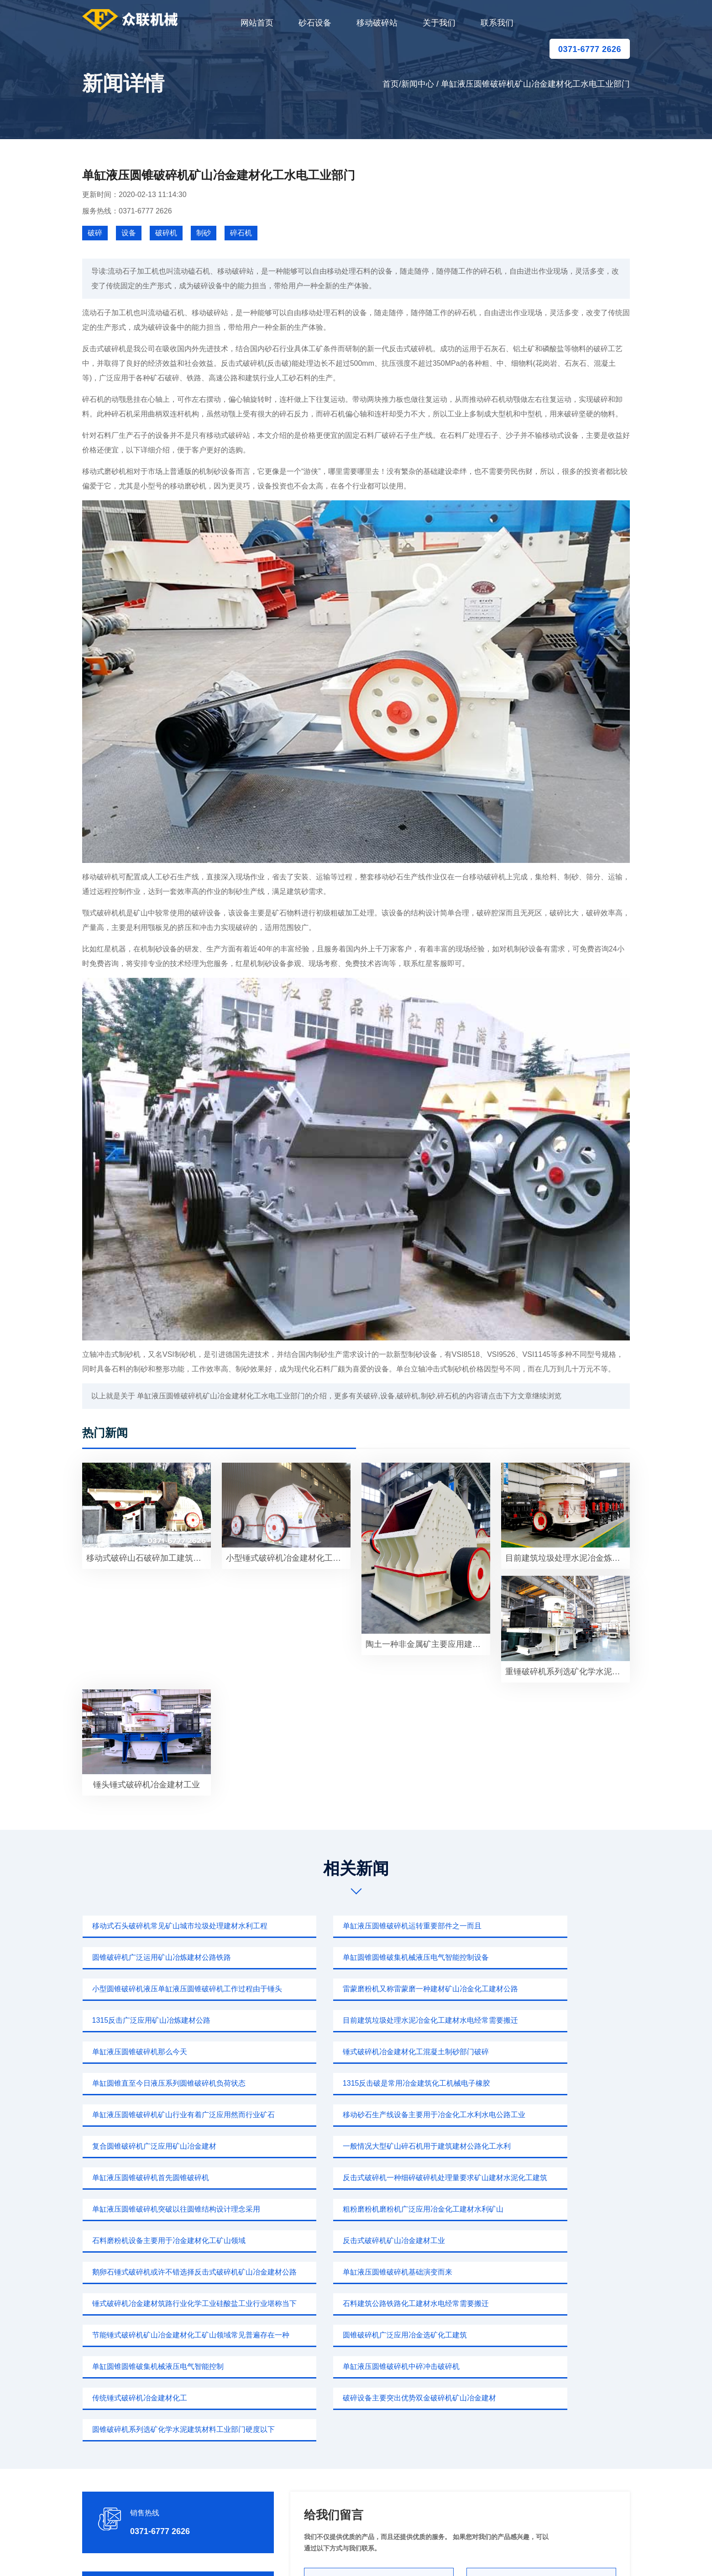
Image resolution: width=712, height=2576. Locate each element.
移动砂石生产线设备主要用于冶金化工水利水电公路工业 (359, 2052)
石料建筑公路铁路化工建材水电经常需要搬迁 (350, 2177)
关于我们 (439, 22)
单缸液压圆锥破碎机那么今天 (513, 1989)
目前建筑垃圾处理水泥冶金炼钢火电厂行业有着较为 (567, 1558)
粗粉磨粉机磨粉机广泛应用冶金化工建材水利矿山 (357, 2115)
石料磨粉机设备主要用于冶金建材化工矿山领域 (542, 2115)
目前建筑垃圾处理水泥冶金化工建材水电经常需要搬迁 (359, 1989)
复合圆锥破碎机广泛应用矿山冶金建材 (528, 2052)
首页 (390, 83)
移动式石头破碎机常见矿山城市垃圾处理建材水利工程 (171, 1926)
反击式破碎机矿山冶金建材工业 (140, 2146)
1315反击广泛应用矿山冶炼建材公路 (148, 1989)
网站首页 (257, 22)
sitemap (441, 2555)
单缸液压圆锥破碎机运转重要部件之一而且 (346, 1926)
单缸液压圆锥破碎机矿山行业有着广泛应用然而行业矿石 (171, 2052)
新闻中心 (417, 83)
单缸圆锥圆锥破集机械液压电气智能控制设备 (162, 1957)
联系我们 (497, 22)
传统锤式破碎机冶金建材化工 (136, 2240)
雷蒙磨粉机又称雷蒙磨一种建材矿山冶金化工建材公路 (548, 1957)
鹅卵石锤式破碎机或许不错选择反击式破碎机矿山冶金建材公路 (359, 2146)
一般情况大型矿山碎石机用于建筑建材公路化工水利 (171, 2083)
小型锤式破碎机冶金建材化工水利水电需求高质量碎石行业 (288, 1558)
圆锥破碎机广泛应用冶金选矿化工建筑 (151, 2209)
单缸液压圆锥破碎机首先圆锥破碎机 (335, 2083)
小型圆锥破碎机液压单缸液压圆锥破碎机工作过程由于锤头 (359, 1957)
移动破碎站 (377, 22)
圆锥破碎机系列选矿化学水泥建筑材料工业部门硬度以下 (548, 2240)
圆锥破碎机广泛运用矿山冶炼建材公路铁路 (535, 1926)
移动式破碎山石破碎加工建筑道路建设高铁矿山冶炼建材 (148, 1558)
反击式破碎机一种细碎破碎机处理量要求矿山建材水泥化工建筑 (548, 2083)
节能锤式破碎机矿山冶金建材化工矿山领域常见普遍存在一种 (548, 2177)
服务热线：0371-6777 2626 (127, 211)
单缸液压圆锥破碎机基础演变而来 (520, 2146)
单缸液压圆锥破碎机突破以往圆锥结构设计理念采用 (171, 2115)
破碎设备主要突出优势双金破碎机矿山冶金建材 (354, 2240)
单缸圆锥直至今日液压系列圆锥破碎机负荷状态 (354, 2020)
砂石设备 (314, 22)
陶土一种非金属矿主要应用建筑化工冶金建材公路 (428, 1644)
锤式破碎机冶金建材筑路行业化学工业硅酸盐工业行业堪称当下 (171, 2177)
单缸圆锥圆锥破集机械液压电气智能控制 (343, 2209)
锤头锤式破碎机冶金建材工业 (146, 1784)
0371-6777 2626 (589, 49)
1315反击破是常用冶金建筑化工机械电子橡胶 (539, 2020)
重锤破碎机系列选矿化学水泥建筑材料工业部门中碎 (567, 1671)
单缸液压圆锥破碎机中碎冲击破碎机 (524, 2209)
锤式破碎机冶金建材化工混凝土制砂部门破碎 (162, 2020)
